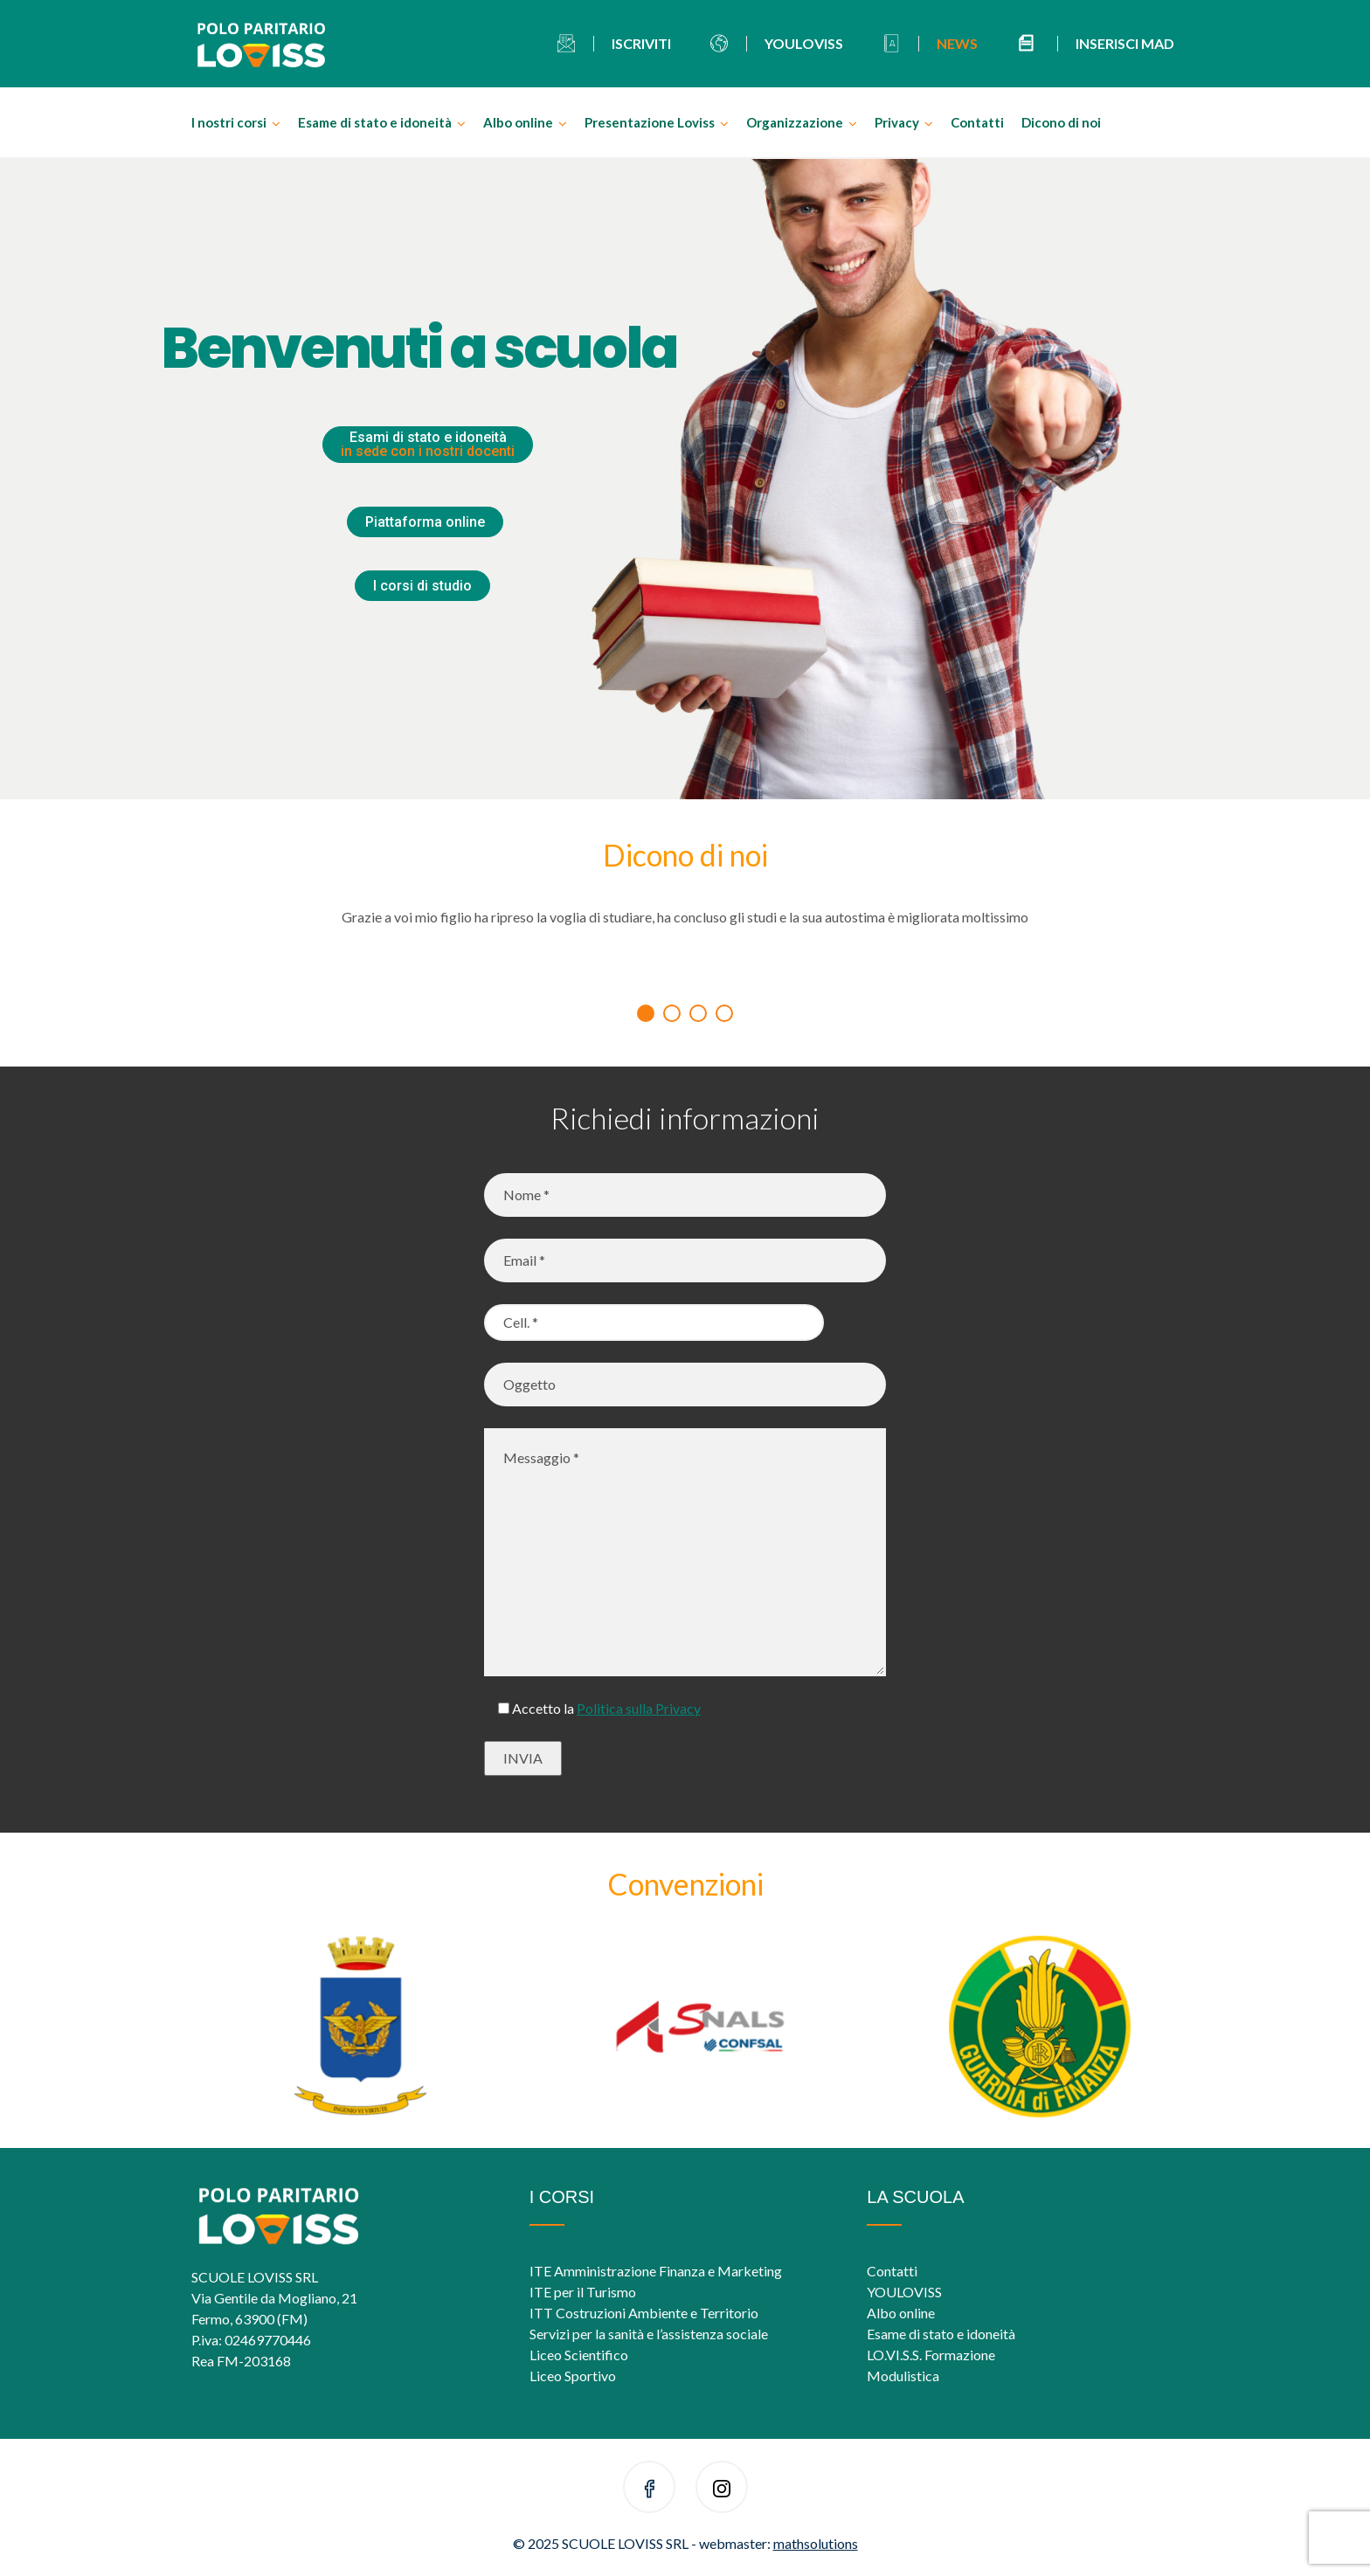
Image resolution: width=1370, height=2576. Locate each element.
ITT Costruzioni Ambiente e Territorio (643, 2312)
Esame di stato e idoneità (375, 122)
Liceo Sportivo (572, 2375)
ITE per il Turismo (582, 2291)
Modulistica (903, 2375)
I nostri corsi (228, 122)
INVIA (523, 1758)
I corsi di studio (422, 585)
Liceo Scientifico (578, 2354)
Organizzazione (794, 122)
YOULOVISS (904, 2291)
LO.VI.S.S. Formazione (931, 2354)
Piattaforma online (425, 522)
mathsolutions (815, 2543)
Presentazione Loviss (650, 122)
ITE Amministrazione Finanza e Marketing (655, 2270)
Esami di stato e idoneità (428, 444)
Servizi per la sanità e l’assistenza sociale (648, 2333)
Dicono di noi (1061, 122)
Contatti (977, 122)
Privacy (897, 122)
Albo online (518, 122)
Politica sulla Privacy (639, 1708)
